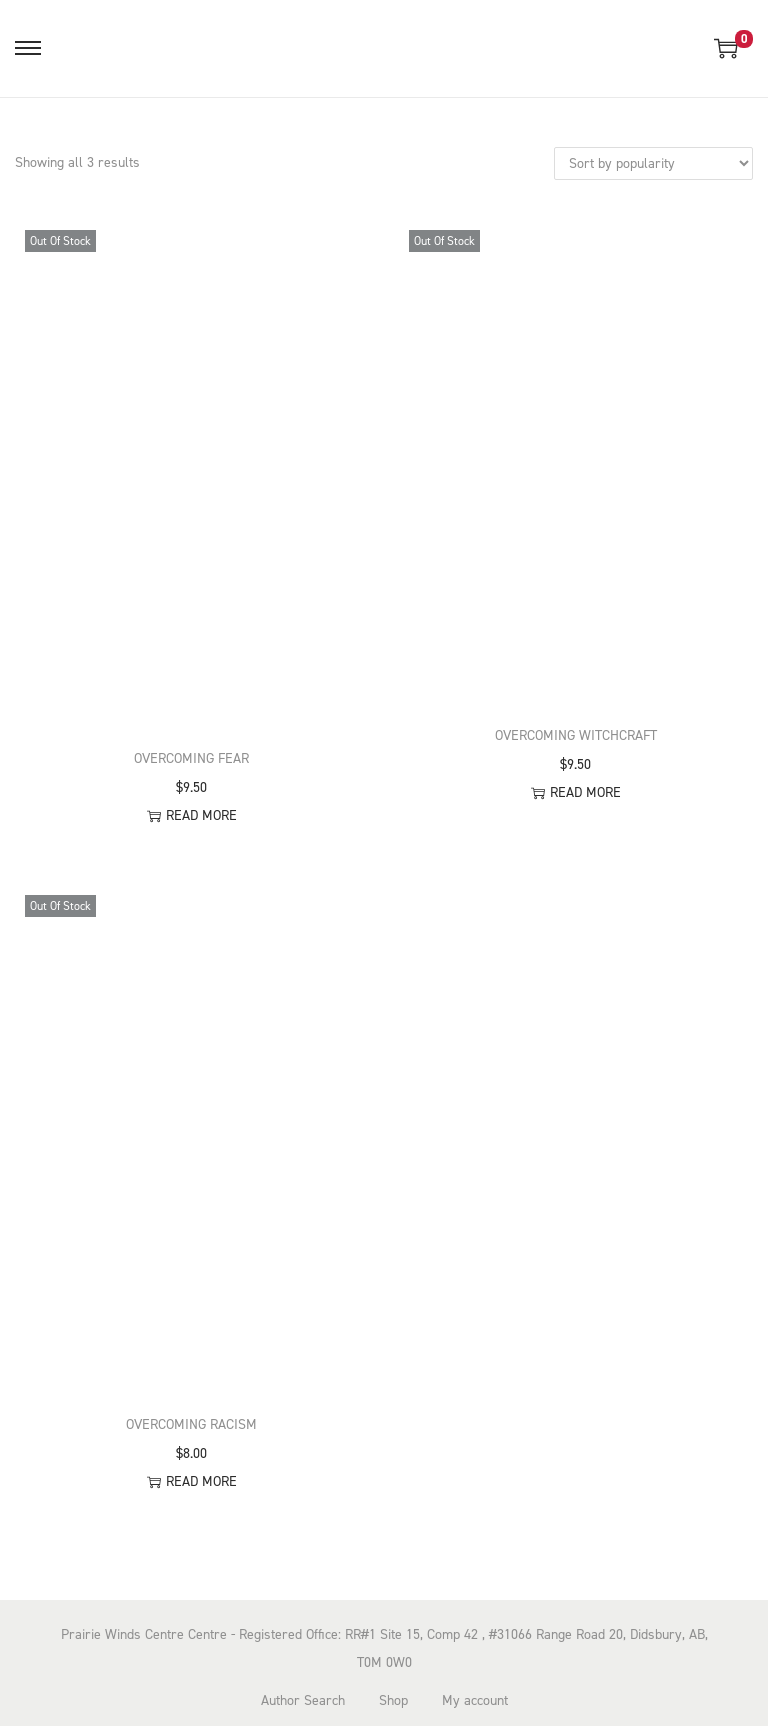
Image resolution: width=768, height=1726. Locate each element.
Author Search (303, 1700)
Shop (393, 1700)
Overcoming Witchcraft (576, 735)
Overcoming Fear (191, 758)
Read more (192, 815)
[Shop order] (653, 163)
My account (475, 1700)
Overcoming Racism (191, 1424)
